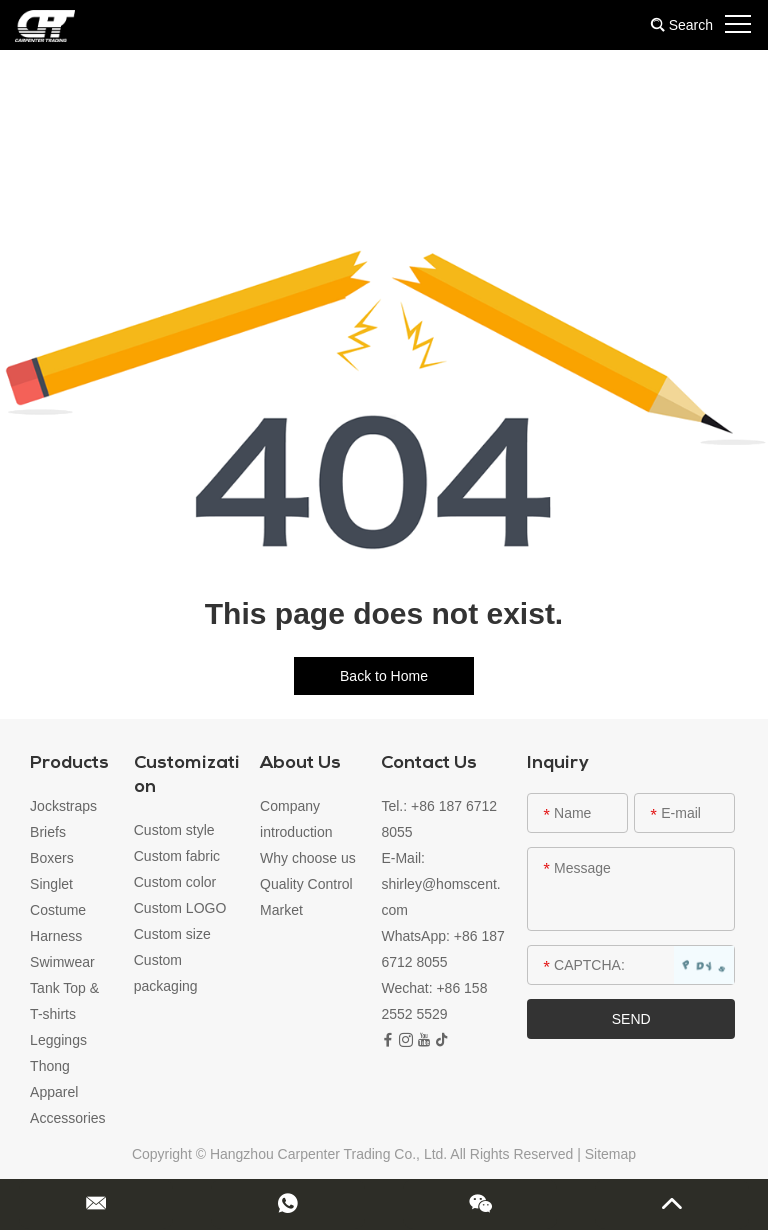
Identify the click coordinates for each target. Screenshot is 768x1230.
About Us (300, 763)
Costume (58, 910)
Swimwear (62, 962)
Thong (50, 1066)
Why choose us (308, 858)
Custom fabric (177, 856)
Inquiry (558, 763)
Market (281, 910)
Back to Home (384, 676)
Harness (56, 936)
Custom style (174, 830)
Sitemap (610, 1154)
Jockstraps (63, 806)
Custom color (175, 882)
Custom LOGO (180, 908)
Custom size (172, 934)
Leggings (58, 1040)
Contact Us (429, 763)
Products (69, 763)
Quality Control (306, 884)
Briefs (48, 832)
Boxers (52, 858)
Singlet (51, 884)
